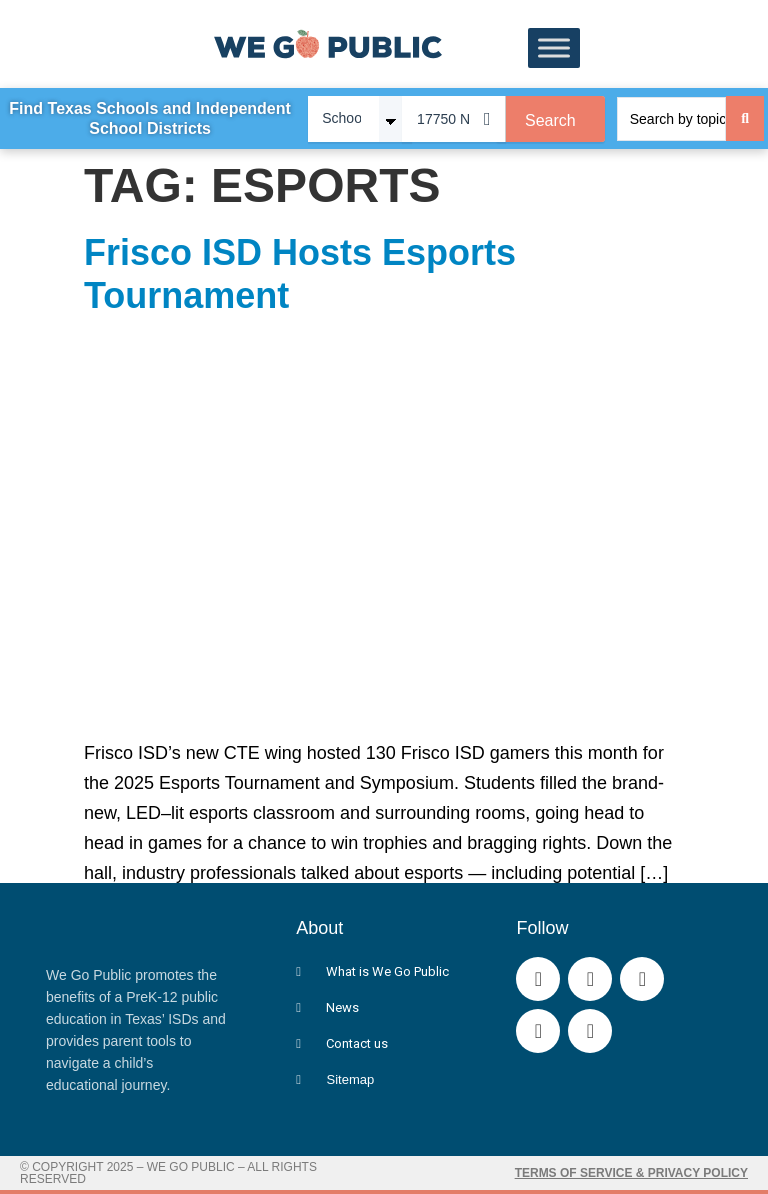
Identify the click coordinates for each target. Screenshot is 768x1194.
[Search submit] (745, 118)
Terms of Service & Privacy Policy (631, 1173)
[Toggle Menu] (554, 48)
